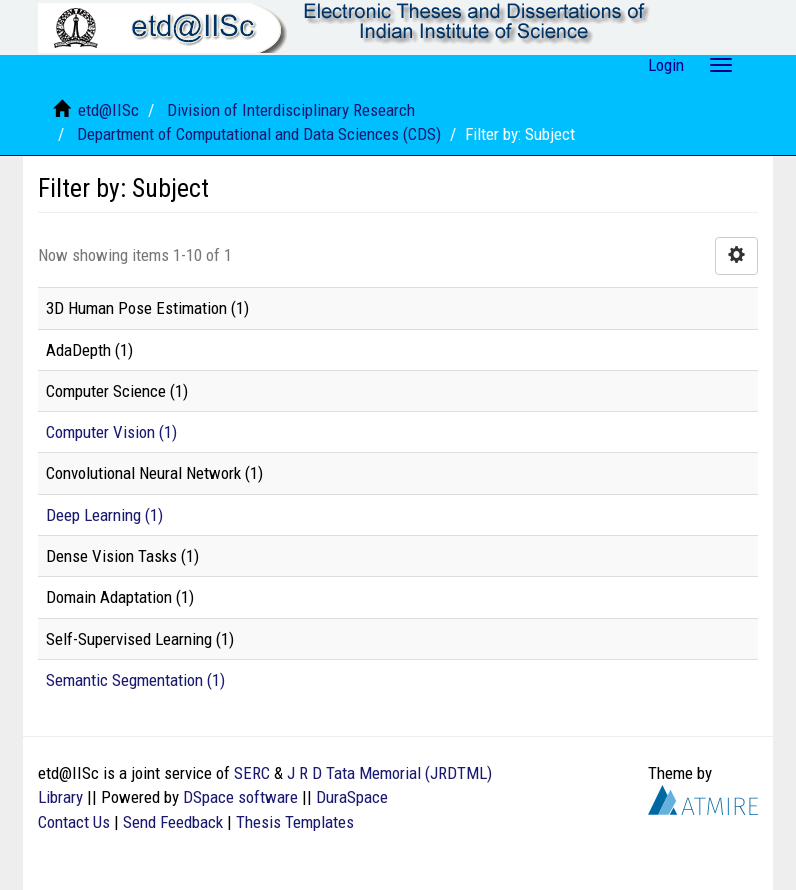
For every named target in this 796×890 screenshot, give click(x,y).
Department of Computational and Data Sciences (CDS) (259, 134)
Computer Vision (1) (111, 432)
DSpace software (240, 797)
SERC (252, 773)
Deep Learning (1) (104, 515)
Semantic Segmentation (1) (135, 680)
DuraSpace (352, 797)
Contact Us (74, 822)
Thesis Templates (295, 822)
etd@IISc (108, 110)
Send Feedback (173, 822)
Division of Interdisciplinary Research (291, 110)
